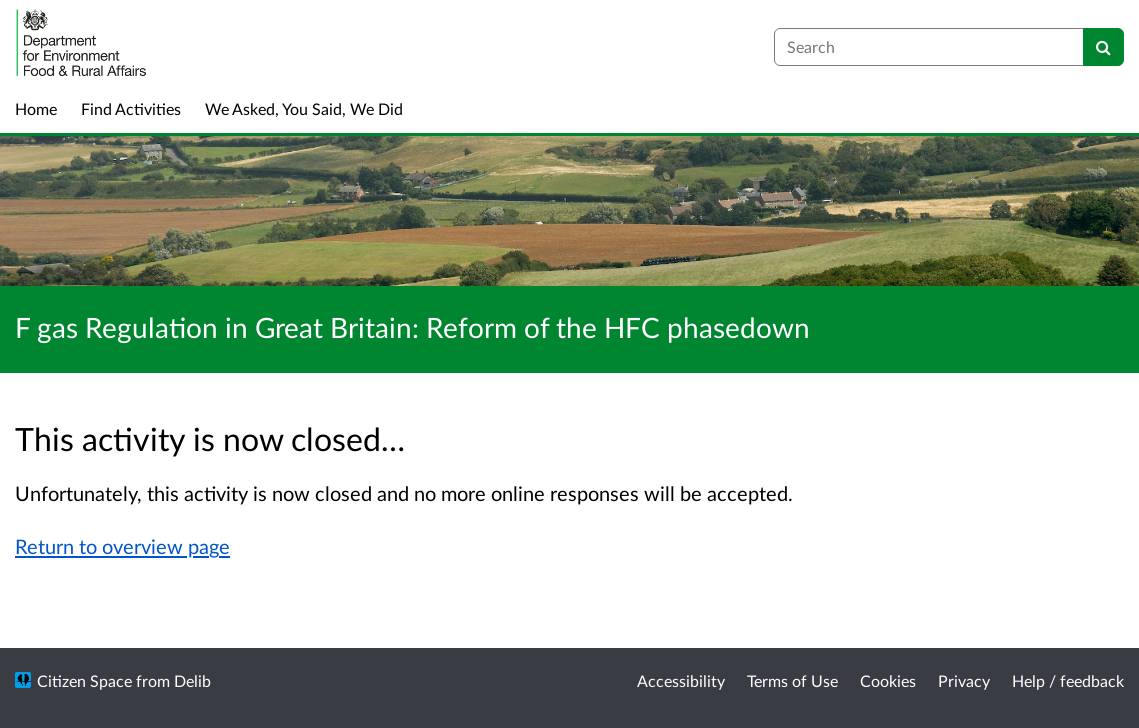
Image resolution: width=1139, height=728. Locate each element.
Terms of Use (792, 680)
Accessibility (681, 680)
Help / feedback (1068, 680)
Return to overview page (122, 546)
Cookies (888, 680)
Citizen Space (84, 680)
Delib (192, 680)
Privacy (964, 680)
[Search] (1103, 47)
